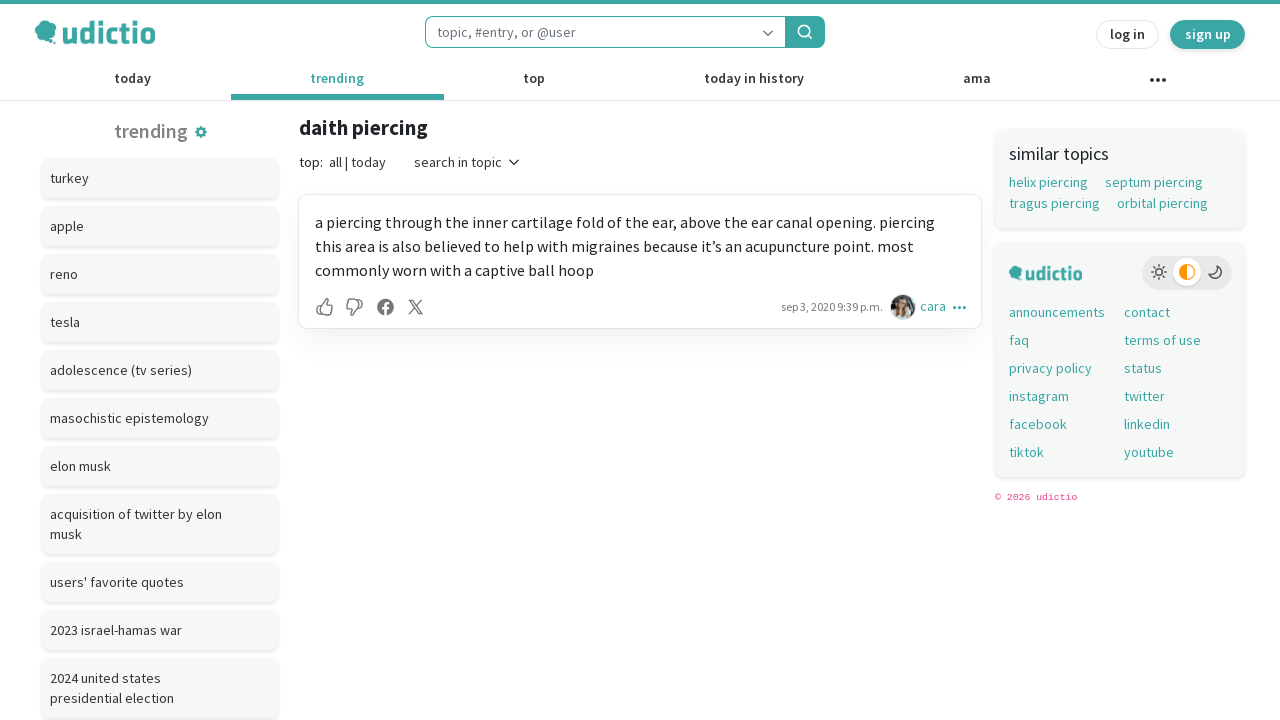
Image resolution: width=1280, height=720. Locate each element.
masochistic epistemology (129, 418)
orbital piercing (1162, 203)
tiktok (1026, 452)
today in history (754, 78)
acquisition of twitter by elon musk (136, 524)
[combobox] (588, 32)
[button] (201, 132)
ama (977, 78)
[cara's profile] (905, 306)
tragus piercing (1054, 203)
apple (67, 226)
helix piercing (1048, 182)
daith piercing (363, 127)
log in (1127, 34)
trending (337, 78)
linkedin (1147, 424)
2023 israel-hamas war (116, 630)
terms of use (1162, 340)
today (132, 78)
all (335, 162)
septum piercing (1154, 182)
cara (933, 306)
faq (1019, 340)
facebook (1038, 424)
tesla (65, 322)
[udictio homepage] (95, 32)
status (1143, 368)
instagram (1039, 396)
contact (1147, 312)
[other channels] (1157, 84)
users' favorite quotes (117, 582)
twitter (1144, 396)
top (534, 78)
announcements (1057, 312)
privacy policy (1050, 368)
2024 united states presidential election (112, 688)
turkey (69, 178)
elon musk (80, 466)
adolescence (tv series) (121, 370)
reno (64, 274)
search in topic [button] (468, 162)
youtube (1149, 452)
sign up (1208, 34)
